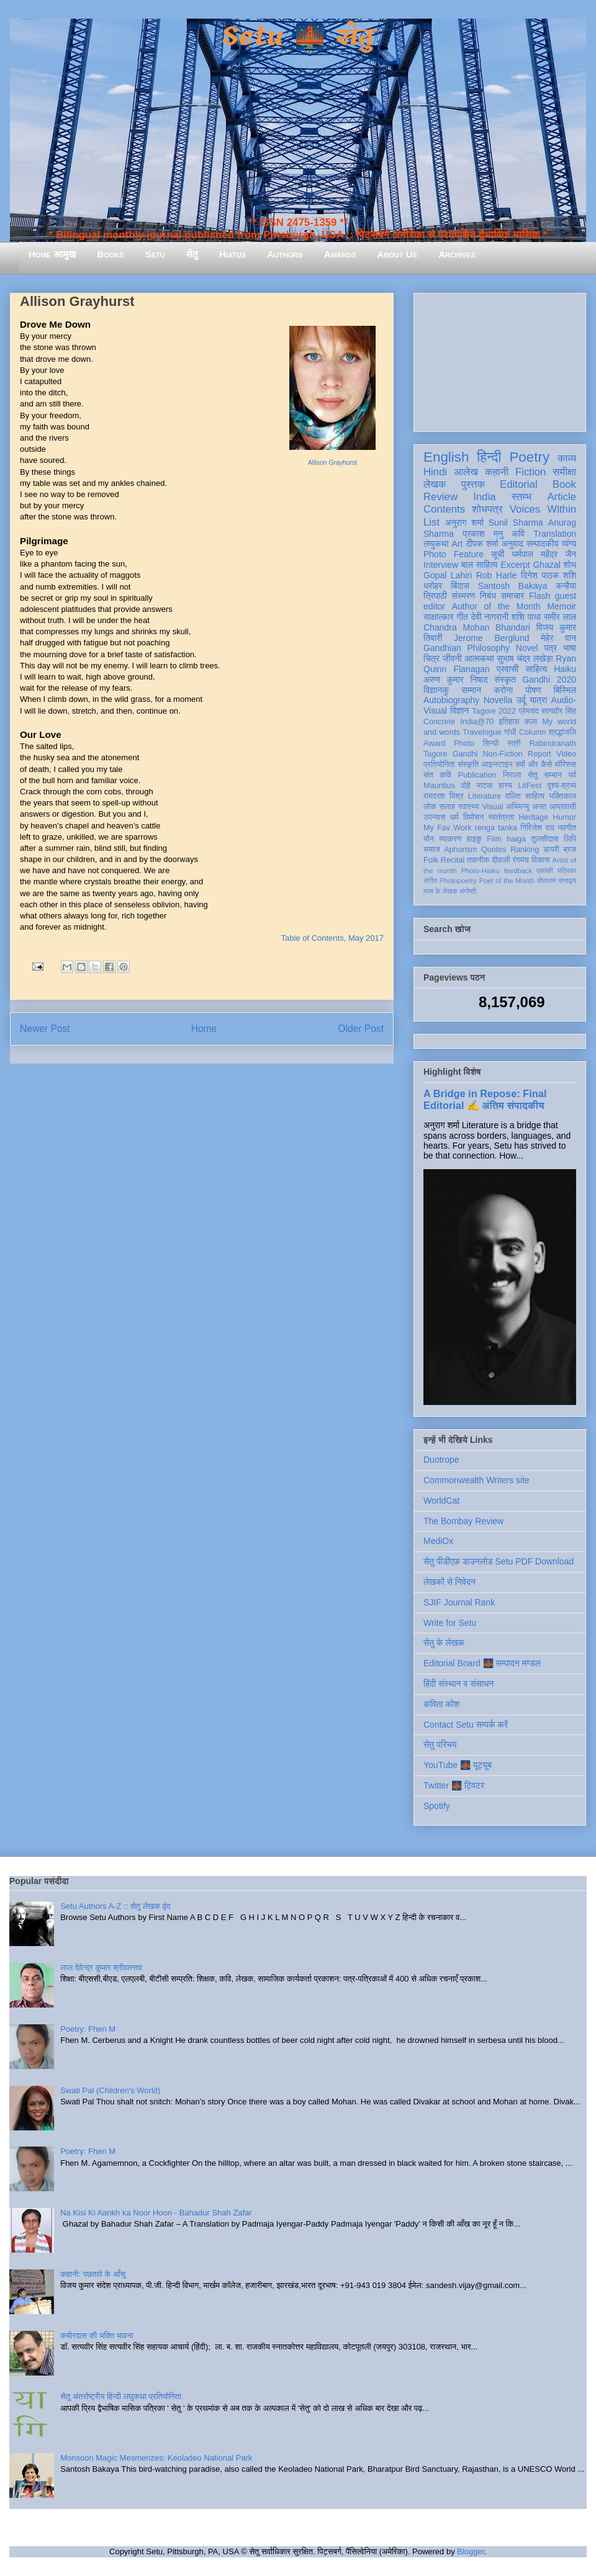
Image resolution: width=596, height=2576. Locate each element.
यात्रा (538, 700)
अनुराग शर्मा (464, 522)
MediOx (438, 1541)
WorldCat (441, 1501)
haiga (516, 839)
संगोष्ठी (467, 891)
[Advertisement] (499, 360)
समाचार (513, 596)
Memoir (561, 606)
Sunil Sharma (516, 522)
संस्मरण (463, 596)
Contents (444, 509)
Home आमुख (52, 254)
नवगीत (567, 828)
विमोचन (473, 817)
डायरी (551, 849)
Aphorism (460, 849)
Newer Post (45, 1028)
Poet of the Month (507, 880)
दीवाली (501, 860)
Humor (564, 817)
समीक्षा (564, 472)
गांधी (510, 732)
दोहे (465, 785)
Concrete (439, 721)
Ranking (524, 849)
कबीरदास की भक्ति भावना (96, 2335)
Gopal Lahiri (447, 575)
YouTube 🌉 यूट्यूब (457, 1765)
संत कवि (437, 775)
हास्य (505, 785)
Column (532, 732)
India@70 (477, 721)
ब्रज (570, 849)
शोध (570, 565)
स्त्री (514, 743)
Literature (484, 796)
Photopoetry (458, 880)
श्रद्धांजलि (562, 732)
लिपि (570, 839)
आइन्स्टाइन (496, 764)
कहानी (496, 472)
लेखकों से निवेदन (449, 1582)
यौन (428, 839)
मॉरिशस (565, 764)
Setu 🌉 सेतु (298, 37)
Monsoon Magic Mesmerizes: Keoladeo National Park (156, 2457)
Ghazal (546, 565)
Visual (492, 806)
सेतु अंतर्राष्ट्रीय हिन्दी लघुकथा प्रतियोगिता (120, 2396)
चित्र (431, 658)
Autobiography (451, 700)
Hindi (435, 472)
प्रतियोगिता (439, 764)
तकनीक (478, 860)
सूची (497, 554)
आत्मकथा (479, 658)
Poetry (529, 457)
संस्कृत (505, 679)
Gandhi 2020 (549, 679)
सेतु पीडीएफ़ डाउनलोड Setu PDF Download (498, 1561)
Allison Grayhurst (332, 462)
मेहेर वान (558, 638)
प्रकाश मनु (483, 534)
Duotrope (441, 1460)
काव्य (567, 458)
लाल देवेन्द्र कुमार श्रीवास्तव (101, 1967)
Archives (457, 254)
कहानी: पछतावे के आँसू (92, 2274)
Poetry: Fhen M (87, 2029)
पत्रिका (567, 870)
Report (539, 754)
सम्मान (471, 690)
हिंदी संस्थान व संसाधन (458, 1684)
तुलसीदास (545, 839)
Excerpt (515, 565)
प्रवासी (507, 669)
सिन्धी (491, 743)
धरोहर (432, 586)
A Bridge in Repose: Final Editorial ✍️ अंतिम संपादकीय (484, 1099)
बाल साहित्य (479, 565)
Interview (440, 565)
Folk (430, 860)
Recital (453, 860)
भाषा (569, 648)
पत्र (550, 648)
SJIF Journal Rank (459, 1602)
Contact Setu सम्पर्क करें (465, 1725)
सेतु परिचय (440, 1744)
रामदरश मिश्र (443, 796)
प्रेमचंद (529, 711)
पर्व (572, 775)
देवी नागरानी (489, 617)
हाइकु (474, 839)
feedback (518, 870)
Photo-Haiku (480, 870)
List (431, 522)
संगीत (430, 880)
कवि (518, 534)
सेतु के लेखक (443, 1643)
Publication (477, 775)
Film (494, 839)
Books (110, 254)
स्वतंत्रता (501, 817)
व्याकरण (450, 839)
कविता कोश (441, 1704)
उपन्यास (434, 817)
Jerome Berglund (491, 638)
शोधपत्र (487, 509)
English (446, 457)
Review (440, 497)
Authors (284, 254)
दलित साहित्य (524, 796)
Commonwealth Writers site (476, 1480)
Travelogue (482, 732)
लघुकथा (435, 544)
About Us (397, 254)
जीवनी (452, 658)
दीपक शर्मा (482, 544)
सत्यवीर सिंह (558, 711)
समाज (431, 849)
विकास (540, 860)
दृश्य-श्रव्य (561, 785)
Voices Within (543, 509)
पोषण (533, 690)
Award (434, 743)
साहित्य (536, 669)
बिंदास (460, 586)
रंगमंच (521, 860)
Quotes (494, 849)
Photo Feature (453, 554)
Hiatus (232, 254)
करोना (503, 690)
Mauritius (439, 785)
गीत (461, 617)
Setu (155, 254)
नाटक (484, 785)
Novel (527, 648)
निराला (512, 775)
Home (204, 1028)
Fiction (530, 472)
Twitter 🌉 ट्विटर (453, 1785)
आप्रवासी (562, 806)
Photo (464, 743)
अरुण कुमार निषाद (455, 679)
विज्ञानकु (436, 690)
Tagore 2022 (494, 711)
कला (531, 721)
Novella (498, 700)
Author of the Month (496, 606)
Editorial (519, 484)
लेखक (434, 484)
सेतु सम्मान (545, 775)
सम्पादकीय (542, 544)
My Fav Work (447, 828)
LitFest (529, 785)
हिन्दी (489, 457)
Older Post (361, 1028)
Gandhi (465, 754)
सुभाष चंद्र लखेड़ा (525, 658)
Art (457, 544)
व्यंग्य (569, 544)
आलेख (466, 472)
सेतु (192, 254)
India (484, 497)
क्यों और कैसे (533, 764)
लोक (429, 806)
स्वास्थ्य (468, 806)
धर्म (454, 817)
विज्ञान (459, 711)
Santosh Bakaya (513, 586)
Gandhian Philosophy (466, 648)
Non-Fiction (502, 754)
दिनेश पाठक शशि (548, 575)
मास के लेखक (440, 891)
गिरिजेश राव (537, 828)
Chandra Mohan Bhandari (476, 627)
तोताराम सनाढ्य (556, 880)
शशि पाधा (526, 617)
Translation (554, 534)
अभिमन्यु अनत (526, 806)
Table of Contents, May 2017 (332, 938)
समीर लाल (560, 617)
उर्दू (521, 700)
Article (561, 497)
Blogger (470, 2551)
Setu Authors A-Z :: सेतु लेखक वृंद (115, 1906)
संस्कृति (468, 764)
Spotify (436, 1806)
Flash (539, 596)
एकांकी (544, 870)
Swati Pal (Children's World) (110, 2090)
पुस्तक (473, 484)
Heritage (534, 817)
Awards (340, 254)
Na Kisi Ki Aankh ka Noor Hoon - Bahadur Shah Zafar (156, 2212)
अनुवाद (512, 544)
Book (564, 484)
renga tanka (496, 828)
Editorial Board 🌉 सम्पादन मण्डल (482, 1663)
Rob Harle (496, 575)
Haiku (565, 669)
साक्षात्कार (438, 617)
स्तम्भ (521, 497)
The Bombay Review (463, 1521)
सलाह (447, 806)
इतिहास (509, 721)
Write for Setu (449, 1623)
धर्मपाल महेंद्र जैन (544, 554)
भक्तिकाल (562, 796)
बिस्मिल (565, 690)
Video (566, 754)
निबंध (488, 596)
